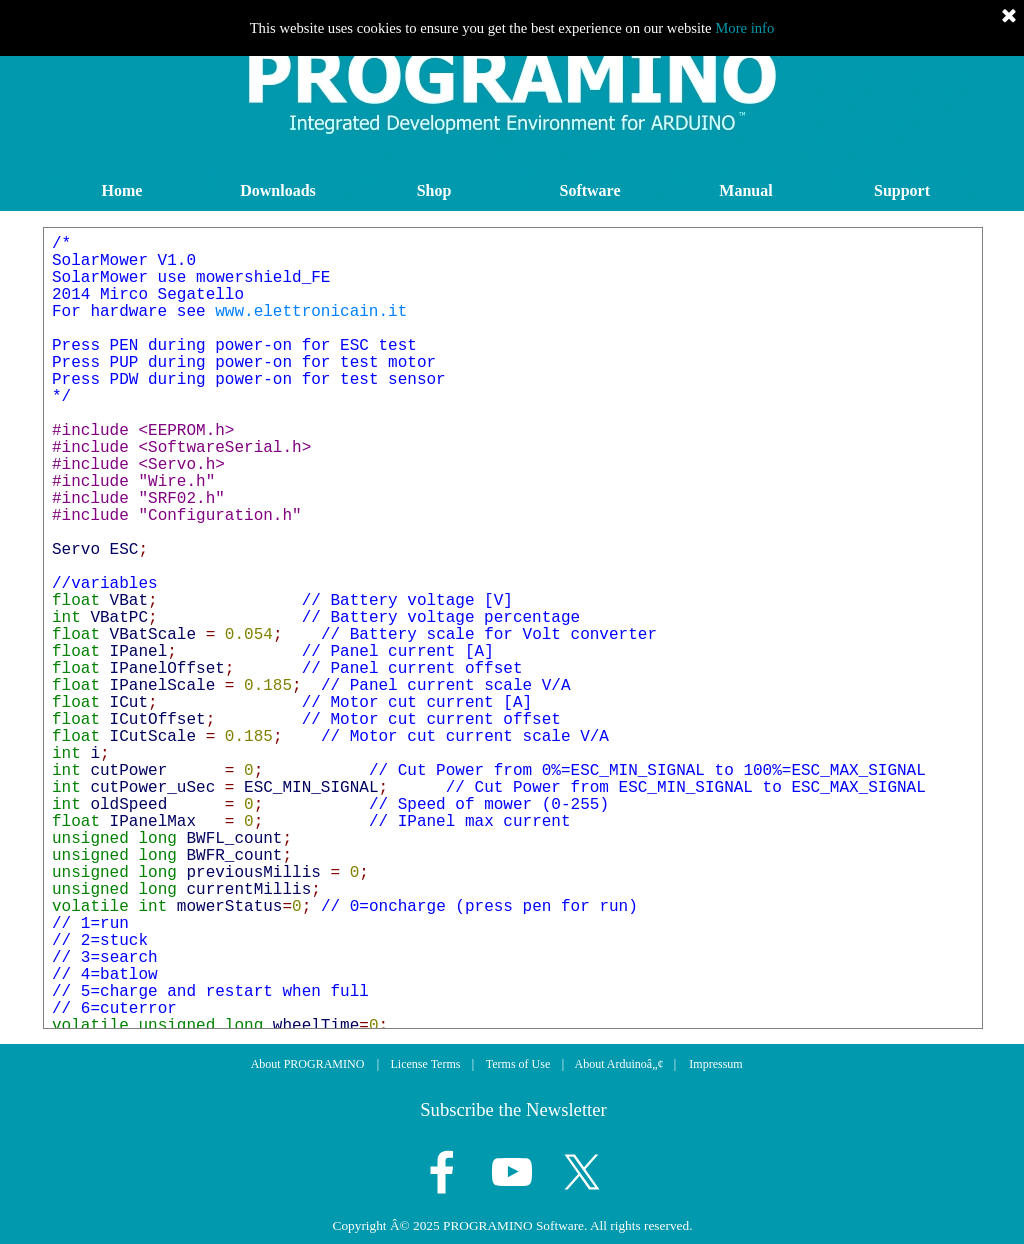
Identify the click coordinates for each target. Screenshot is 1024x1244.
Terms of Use (518, 1064)
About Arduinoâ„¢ (619, 1064)
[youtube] (512, 1172)
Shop (434, 190)
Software (589, 190)
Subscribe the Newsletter (513, 1109)
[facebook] (442, 1172)
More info (744, 28)
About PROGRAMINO (308, 1064)
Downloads (278, 190)
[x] (582, 1172)
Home (122, 190)
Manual (745, 190)
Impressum (715, 1064)
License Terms (426, 1064)
